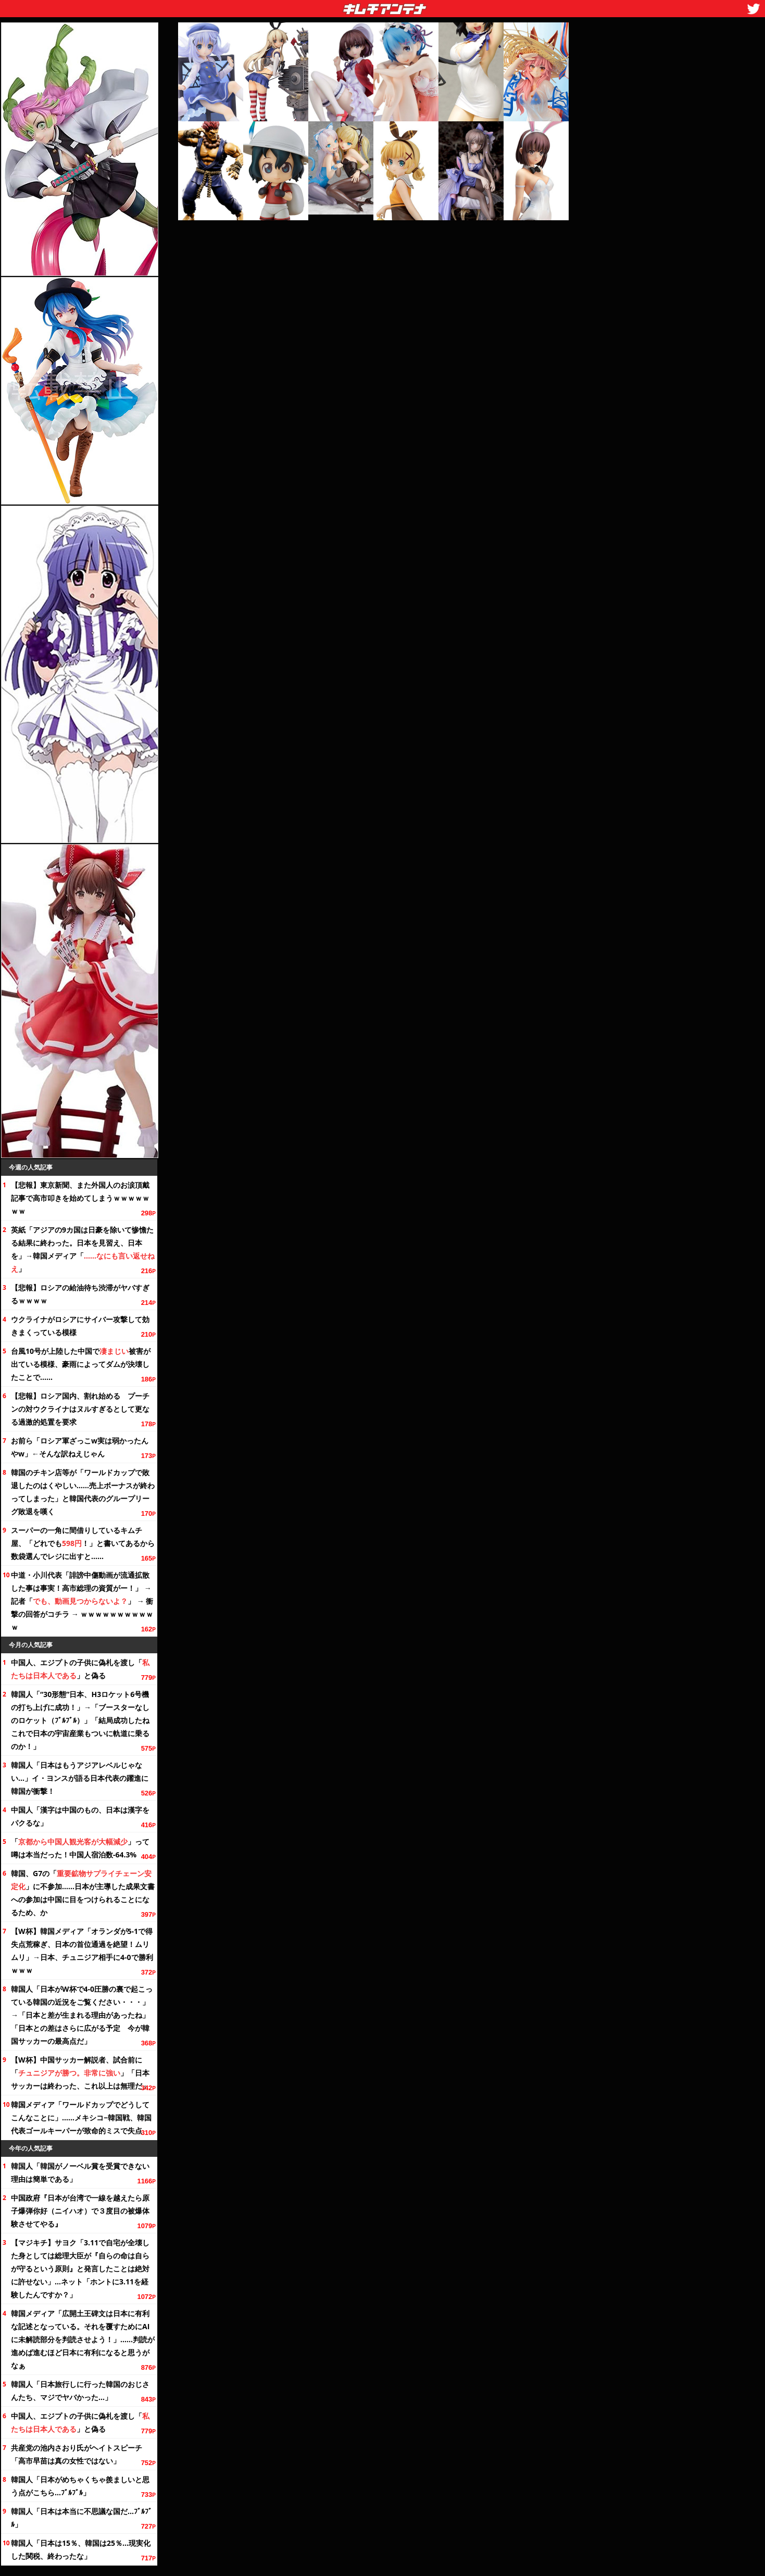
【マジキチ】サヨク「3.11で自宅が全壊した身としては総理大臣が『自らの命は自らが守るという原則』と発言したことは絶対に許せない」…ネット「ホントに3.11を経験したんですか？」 (80, 2268)
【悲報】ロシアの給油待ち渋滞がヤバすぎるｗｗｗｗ (80, 1294)
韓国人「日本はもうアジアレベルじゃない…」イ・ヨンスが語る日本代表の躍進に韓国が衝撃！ (79, 1778)
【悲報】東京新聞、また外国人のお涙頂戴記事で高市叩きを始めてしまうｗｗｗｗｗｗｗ (80, 1198)
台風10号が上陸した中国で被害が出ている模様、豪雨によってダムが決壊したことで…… (81, 1364)
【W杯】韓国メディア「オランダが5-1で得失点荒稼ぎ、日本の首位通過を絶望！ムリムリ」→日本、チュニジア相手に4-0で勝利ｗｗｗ (82, 1950)
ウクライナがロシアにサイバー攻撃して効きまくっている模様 (80, 1325)
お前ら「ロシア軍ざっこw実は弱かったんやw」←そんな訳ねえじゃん (79, 1447)
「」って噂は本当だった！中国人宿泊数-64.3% (80, 1848)
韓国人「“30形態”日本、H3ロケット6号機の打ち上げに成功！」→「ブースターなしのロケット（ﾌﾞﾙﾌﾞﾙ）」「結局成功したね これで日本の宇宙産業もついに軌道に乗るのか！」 (83, 1720)
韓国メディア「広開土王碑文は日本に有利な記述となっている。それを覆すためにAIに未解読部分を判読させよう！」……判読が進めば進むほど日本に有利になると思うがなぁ (83, 2339)
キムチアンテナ (308, 5)
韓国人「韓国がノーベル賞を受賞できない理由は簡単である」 (80, 2172)
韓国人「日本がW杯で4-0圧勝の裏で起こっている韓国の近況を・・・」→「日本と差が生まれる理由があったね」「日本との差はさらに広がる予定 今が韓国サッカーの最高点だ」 (82, 2015)
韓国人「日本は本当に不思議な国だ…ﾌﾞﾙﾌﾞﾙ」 (81, 2517)
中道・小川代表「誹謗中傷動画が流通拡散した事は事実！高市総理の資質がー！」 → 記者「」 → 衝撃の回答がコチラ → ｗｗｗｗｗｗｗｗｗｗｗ (82, 1601)
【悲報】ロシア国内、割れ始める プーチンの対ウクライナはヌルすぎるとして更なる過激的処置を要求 (80, 1409)
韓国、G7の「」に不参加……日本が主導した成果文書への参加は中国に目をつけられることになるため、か (83, 1892)
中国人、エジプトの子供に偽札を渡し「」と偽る (80, 1668)
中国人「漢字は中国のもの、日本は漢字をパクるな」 (80, 1816)
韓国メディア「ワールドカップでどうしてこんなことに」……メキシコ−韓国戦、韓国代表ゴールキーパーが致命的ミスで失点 (81, 2117)
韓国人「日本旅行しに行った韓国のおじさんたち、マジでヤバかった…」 (80, 2390)
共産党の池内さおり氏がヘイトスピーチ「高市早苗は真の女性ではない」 (76, 2454)
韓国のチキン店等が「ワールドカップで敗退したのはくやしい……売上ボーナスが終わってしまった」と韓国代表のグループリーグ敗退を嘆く (83, 1491)
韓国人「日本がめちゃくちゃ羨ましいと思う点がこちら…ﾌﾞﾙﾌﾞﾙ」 (80, 2485)
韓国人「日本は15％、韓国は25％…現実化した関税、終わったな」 (81, 2549)
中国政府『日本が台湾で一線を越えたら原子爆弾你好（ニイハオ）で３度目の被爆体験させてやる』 (80, 2211)
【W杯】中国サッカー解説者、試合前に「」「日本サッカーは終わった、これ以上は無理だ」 (80, 2073)
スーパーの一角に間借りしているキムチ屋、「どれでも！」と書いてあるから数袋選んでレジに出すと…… (83, 1543)
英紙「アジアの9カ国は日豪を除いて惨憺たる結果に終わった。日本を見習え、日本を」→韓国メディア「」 (83, 1249)
